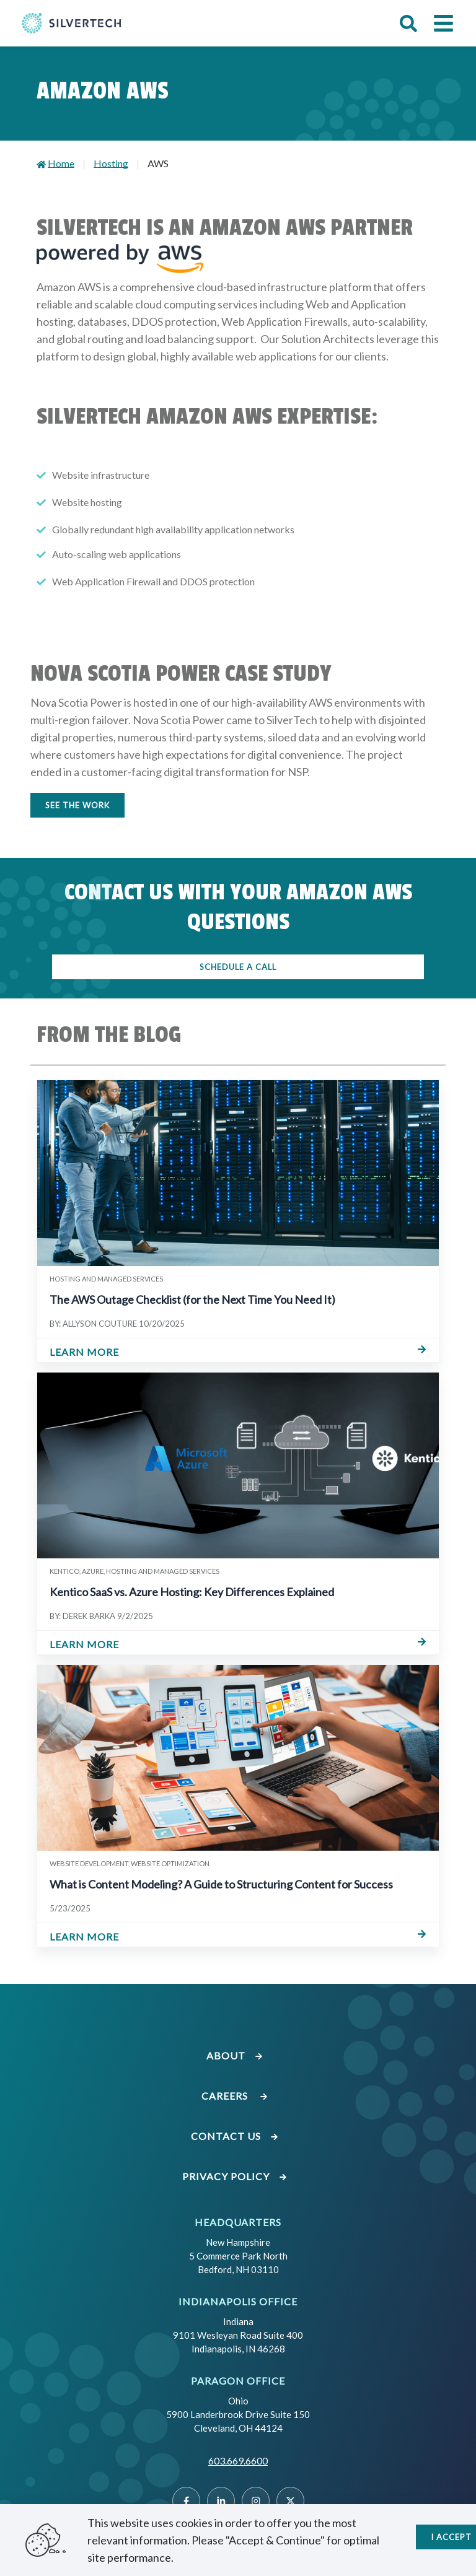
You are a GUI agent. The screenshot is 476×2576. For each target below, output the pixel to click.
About (234, 2055)
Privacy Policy (235, 2176)
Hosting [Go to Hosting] (111, 163)
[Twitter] (290, 2501)
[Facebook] (186, 2501)
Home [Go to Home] (61, 163)
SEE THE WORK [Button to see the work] (77, 805)
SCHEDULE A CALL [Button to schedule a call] (238, 967)
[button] (408, 23)
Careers (234, 2096)
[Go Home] (71, 23)
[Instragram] (256, 2501)
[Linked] (221, 2501)
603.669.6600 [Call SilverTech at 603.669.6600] (238, 2460)
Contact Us (235, 2136)
